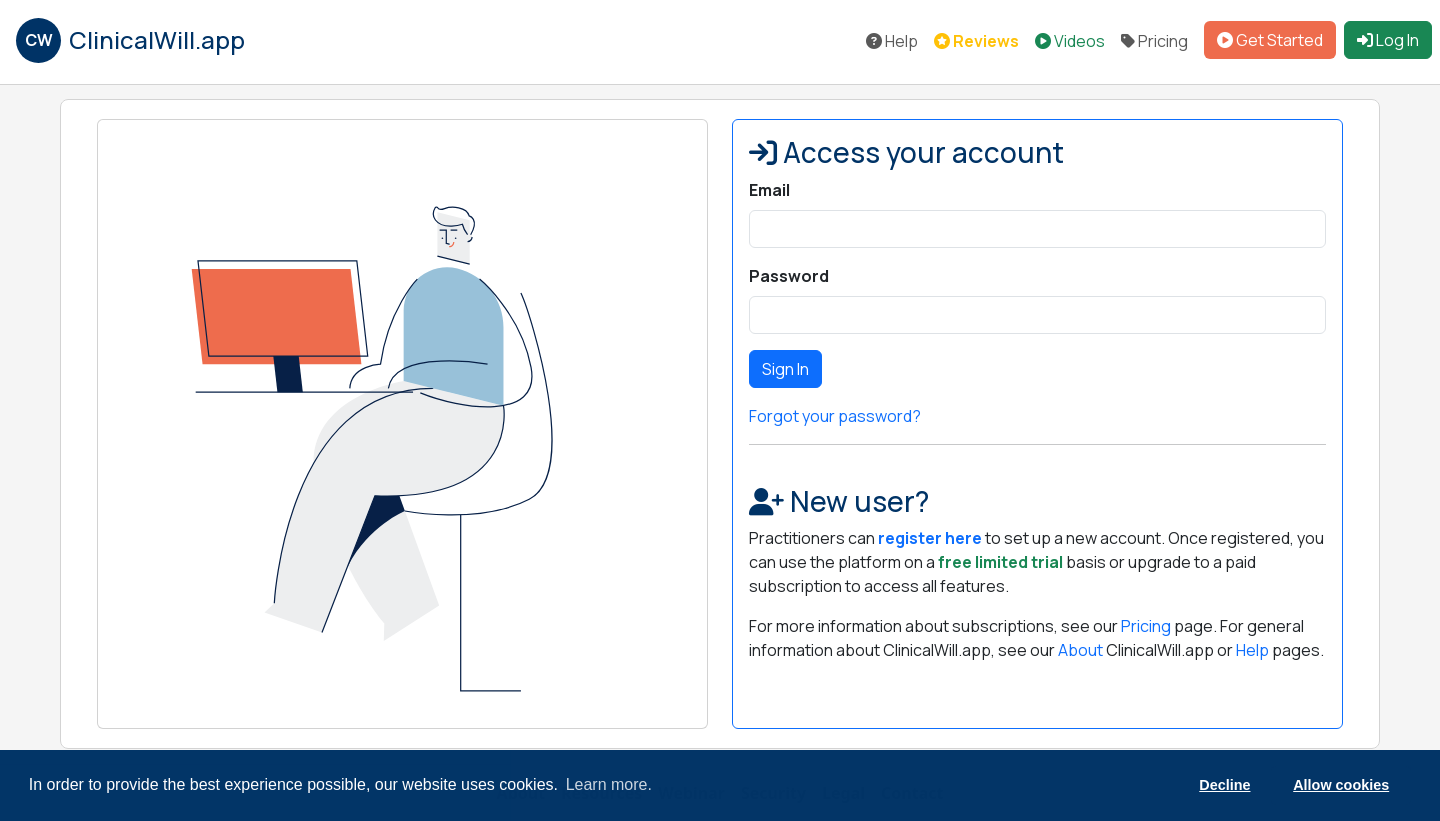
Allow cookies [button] (1341, 785)
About (1080, 650)
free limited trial (1000, 562)
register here (930, 538)
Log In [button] (1388, 40)
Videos (1070, 41)
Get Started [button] (1270, 40)
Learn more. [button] (609, 784)
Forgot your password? (835, 416)
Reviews (976, 41)
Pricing (1154, 41)
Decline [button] (1224, 785)
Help (892, 41)
